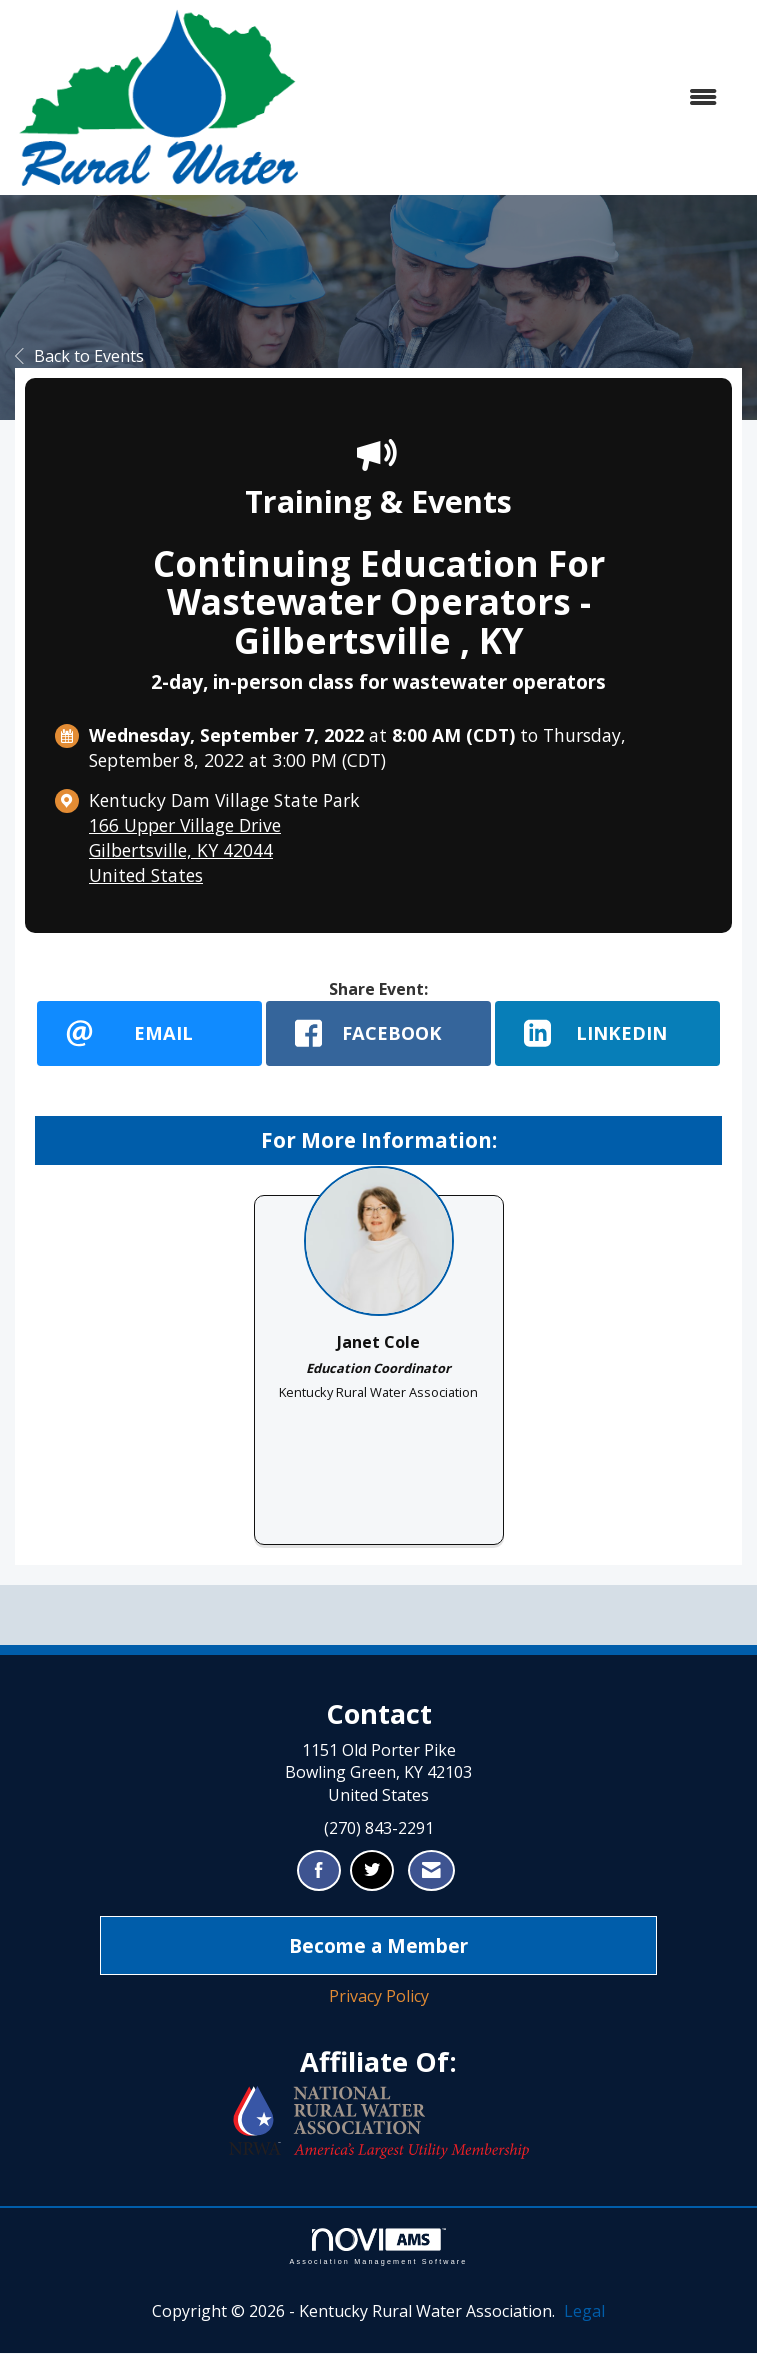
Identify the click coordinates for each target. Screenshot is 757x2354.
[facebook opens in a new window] (378, 1033)
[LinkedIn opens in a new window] (607, 1033)
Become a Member (378, 1945)
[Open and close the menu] (519, 97)
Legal (584, 2312)
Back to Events (79, 356)
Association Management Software (378, 2247)
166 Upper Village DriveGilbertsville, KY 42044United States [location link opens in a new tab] (185, 850)
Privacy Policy (379, 1997)
